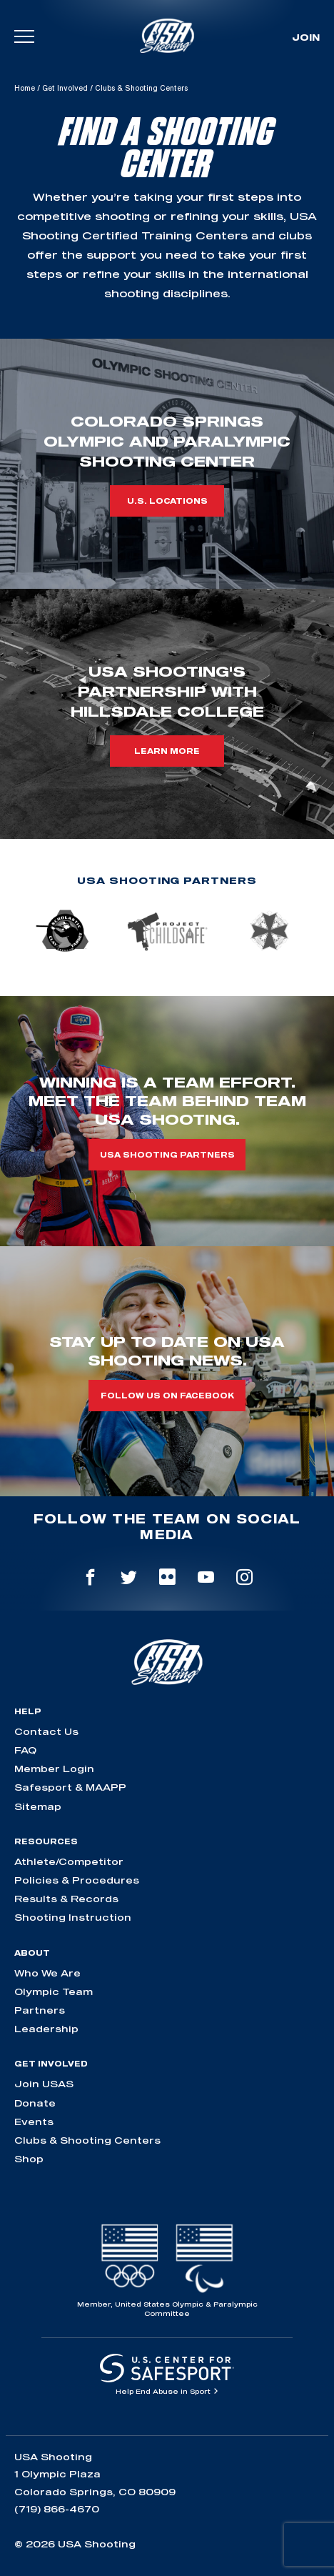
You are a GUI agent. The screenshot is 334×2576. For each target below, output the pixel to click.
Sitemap (37, 1806)
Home (24, 88)
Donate (35, 2103)
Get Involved (65, 88)
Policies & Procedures (76, 1880)
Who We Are (47, 1973)
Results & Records (66, 1898)
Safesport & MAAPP (70, 1787)
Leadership (46, 2028)
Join (306, 37)
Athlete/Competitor (68, 1861)
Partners (39, 2010)
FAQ (25, 1750)
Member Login (54, 1768)
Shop (29, 2158)
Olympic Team (53, 1991)
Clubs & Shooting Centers (87, 2140)
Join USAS (44, 2083)
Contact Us (46, 1731)
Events (34, 2121)
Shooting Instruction (72, 1917)
